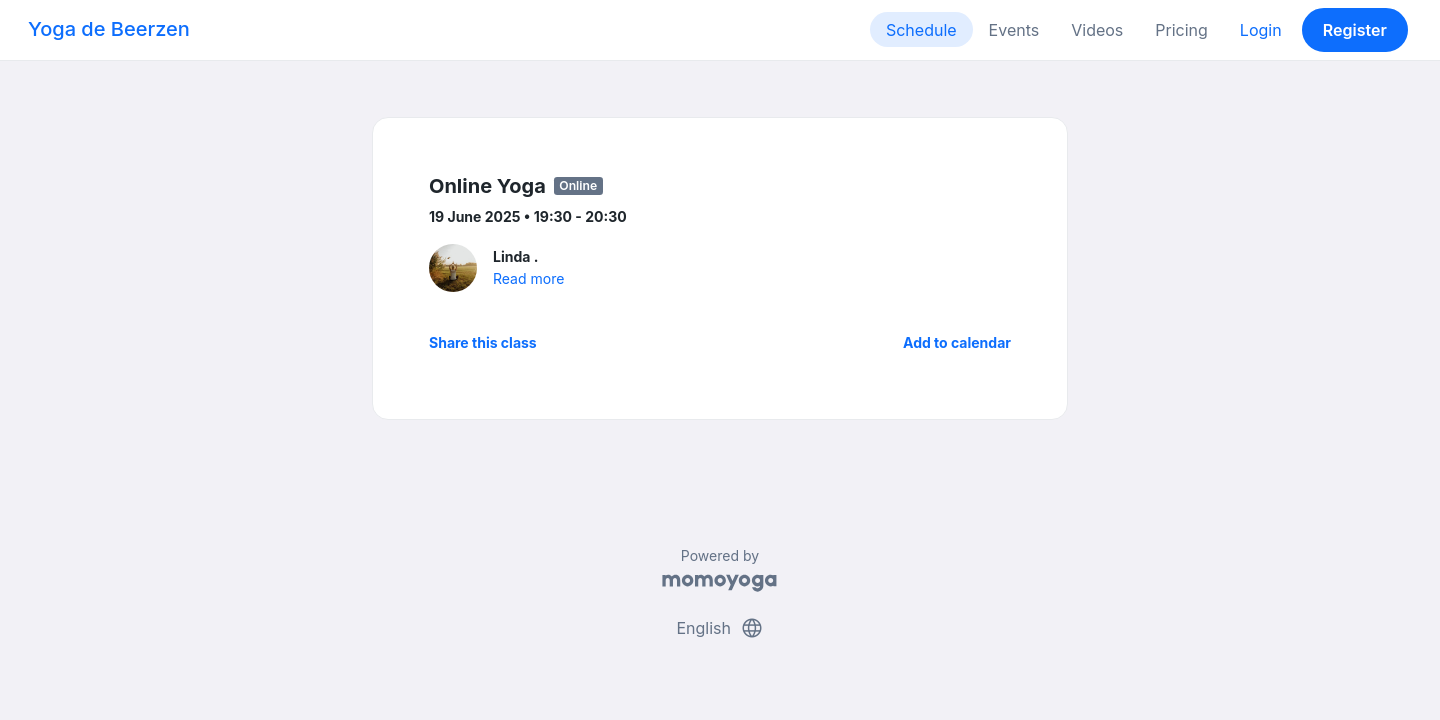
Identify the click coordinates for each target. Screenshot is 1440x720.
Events (1014, 30)
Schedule (921, 30)
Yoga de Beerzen (109, 29)
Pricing (1181, 30)
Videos (1097, 30)
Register (1355, 30)
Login (1261, 30)
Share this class (483, 342)
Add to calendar (957, 342)
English (719, 628)
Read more (528, 278)
